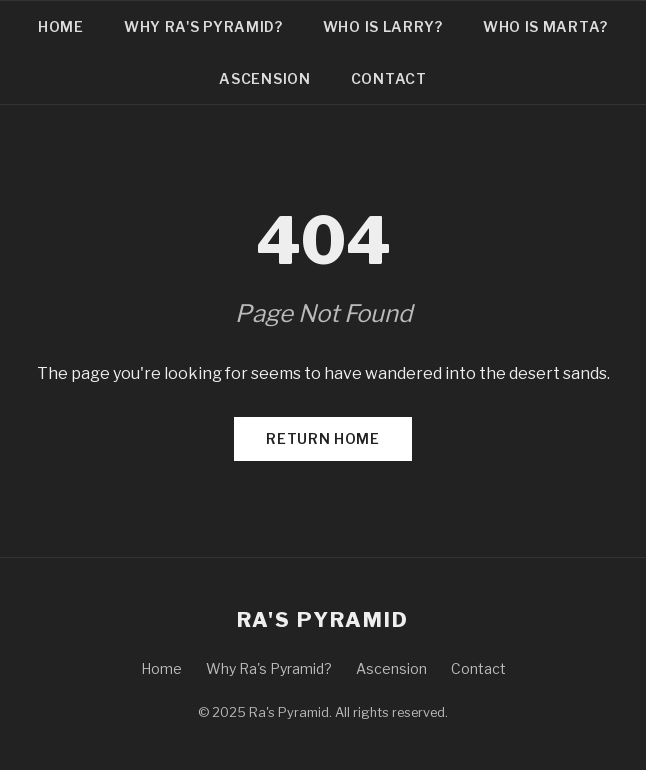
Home (61, 26)
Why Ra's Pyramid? (203, 26)
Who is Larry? (383, 26)
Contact (389, 78)
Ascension (264, 78)
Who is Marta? (545, 26)
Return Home (323, 438)
